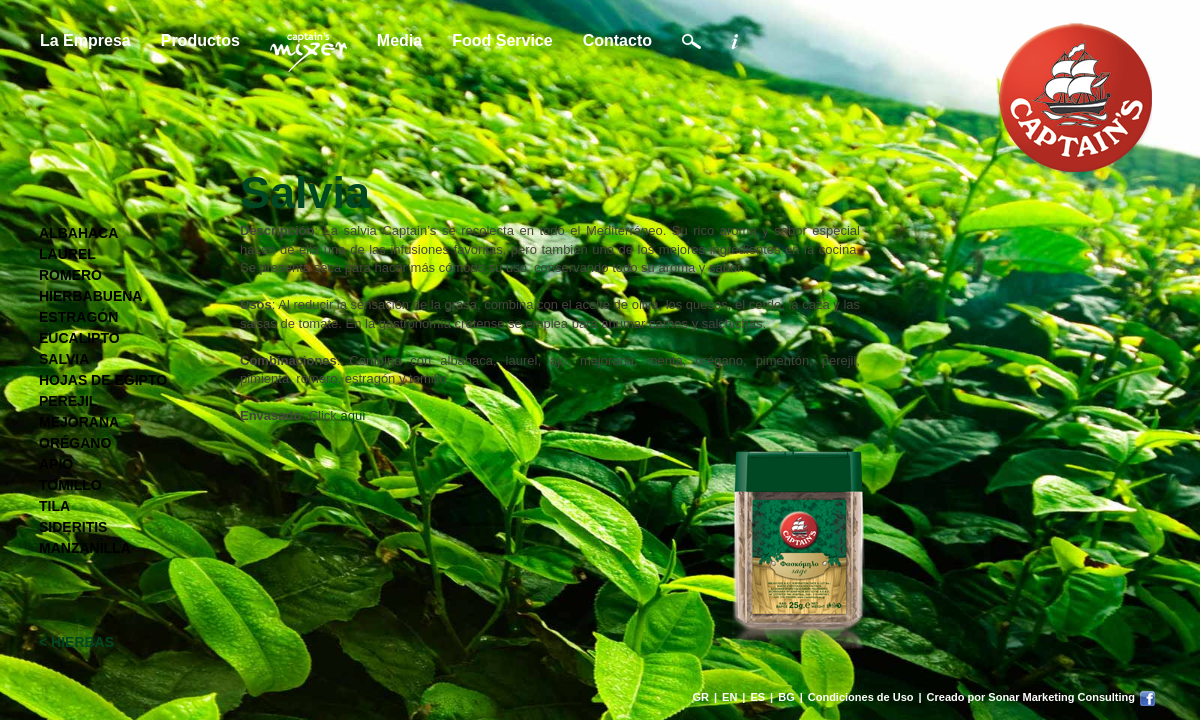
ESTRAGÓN (78, 317)
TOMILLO (70, 485)
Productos (200, 40)
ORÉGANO (75, 443)
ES (757, 697)
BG (786, 697)
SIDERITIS (73, 527)
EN (729, 697)
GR (700, 697)
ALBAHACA (78, 233)
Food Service (502, 40)
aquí (352, 415)
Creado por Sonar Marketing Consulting (1031, 697)
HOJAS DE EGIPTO (103, 380)
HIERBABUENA (90, 296)
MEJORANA (79, 422)
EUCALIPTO (79, 338)
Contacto (617, 40)
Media (399, 40)
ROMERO (70, 275)
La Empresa (85, 40)
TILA (54, 506)
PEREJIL (68, 401)
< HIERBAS (76, 642)
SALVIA (64, 359)
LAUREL (67, 254)
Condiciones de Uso (861, 697)
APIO (56, 464)
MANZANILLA (85, 548)
